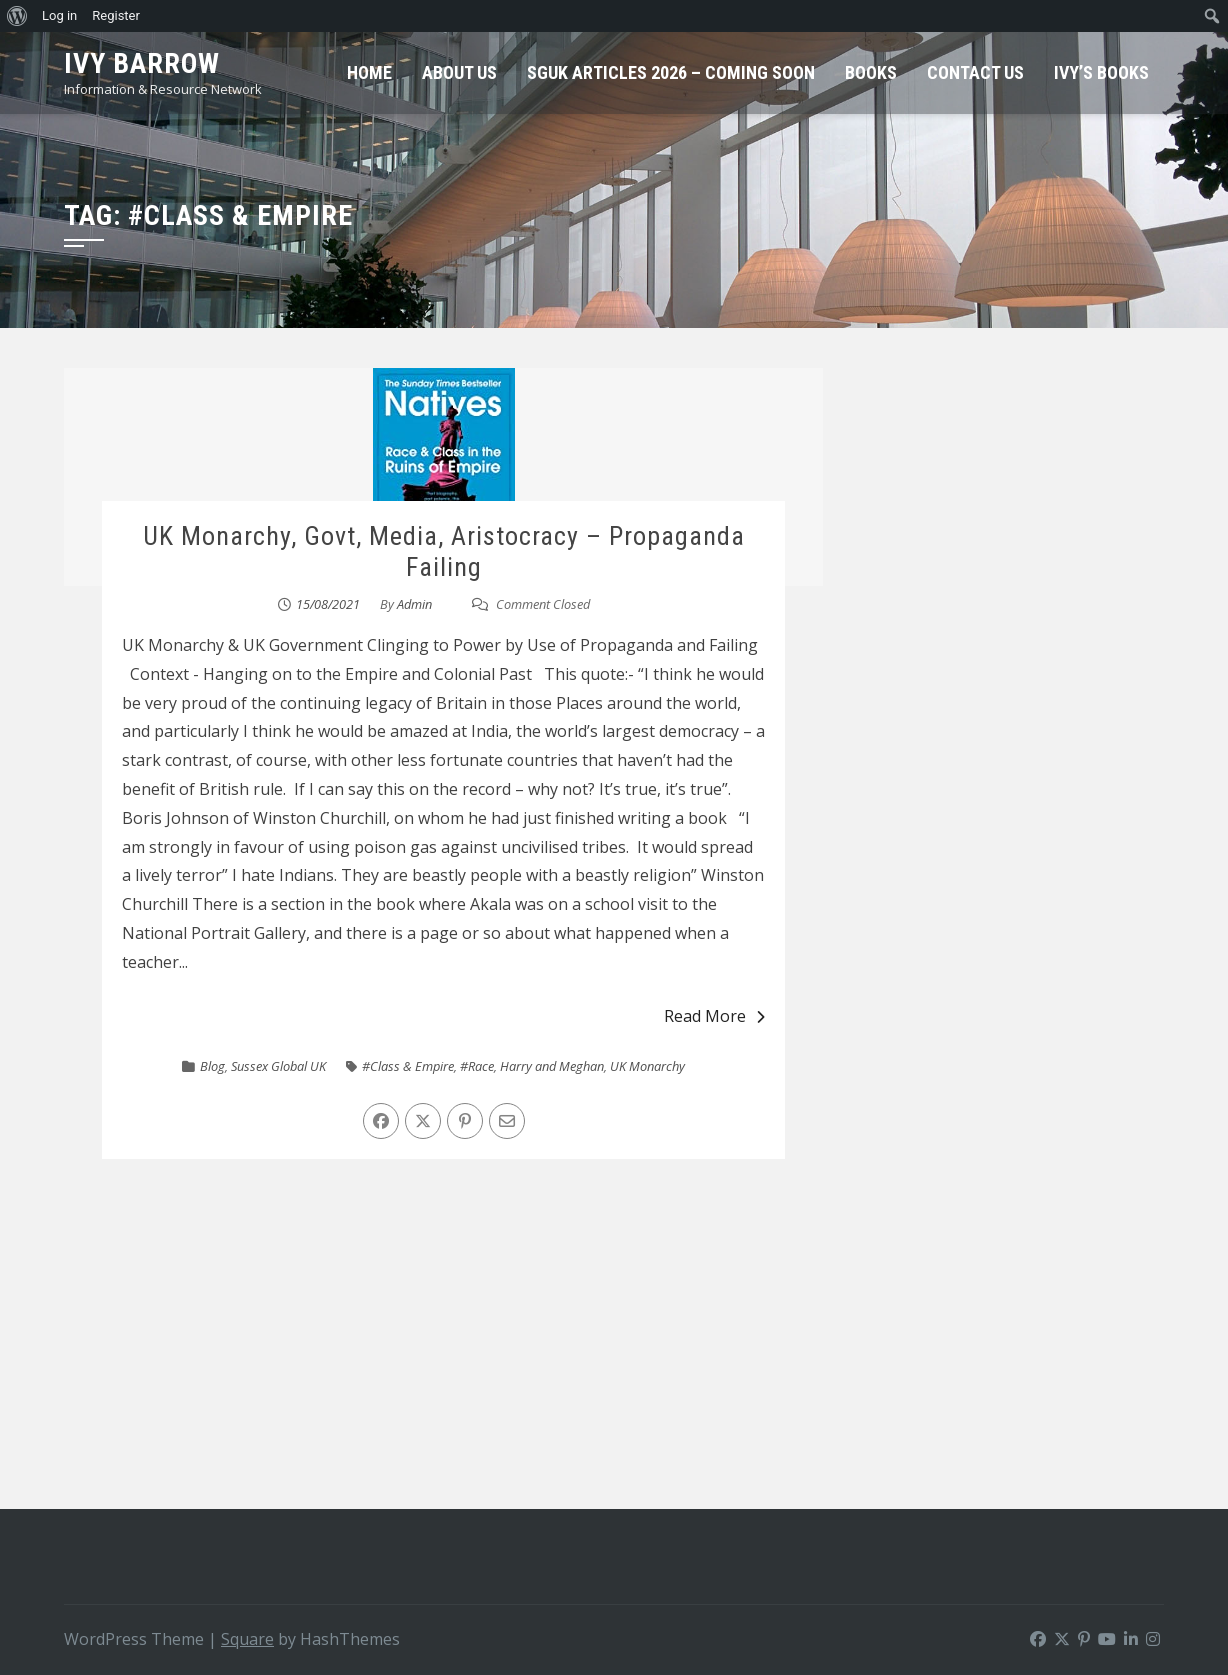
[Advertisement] (614, 1359)
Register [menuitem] (116, 15)
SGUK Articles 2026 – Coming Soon (671, 72)
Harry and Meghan (552, 1066)
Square (247, 1639)
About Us (459, 72)
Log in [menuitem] (59, 15)
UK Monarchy (647, 1066)
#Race (477, 1066)
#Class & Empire (408, 1066)
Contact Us (975, 72)
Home (369, 72)
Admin (414, 604)
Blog (212, 1066)
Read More (714, 1016)
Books (871, 72)
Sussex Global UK (278, 1066)
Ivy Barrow (142, 63)
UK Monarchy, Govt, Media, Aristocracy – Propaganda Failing (444, 551)
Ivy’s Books (1101, 72)
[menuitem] (17, 16)
